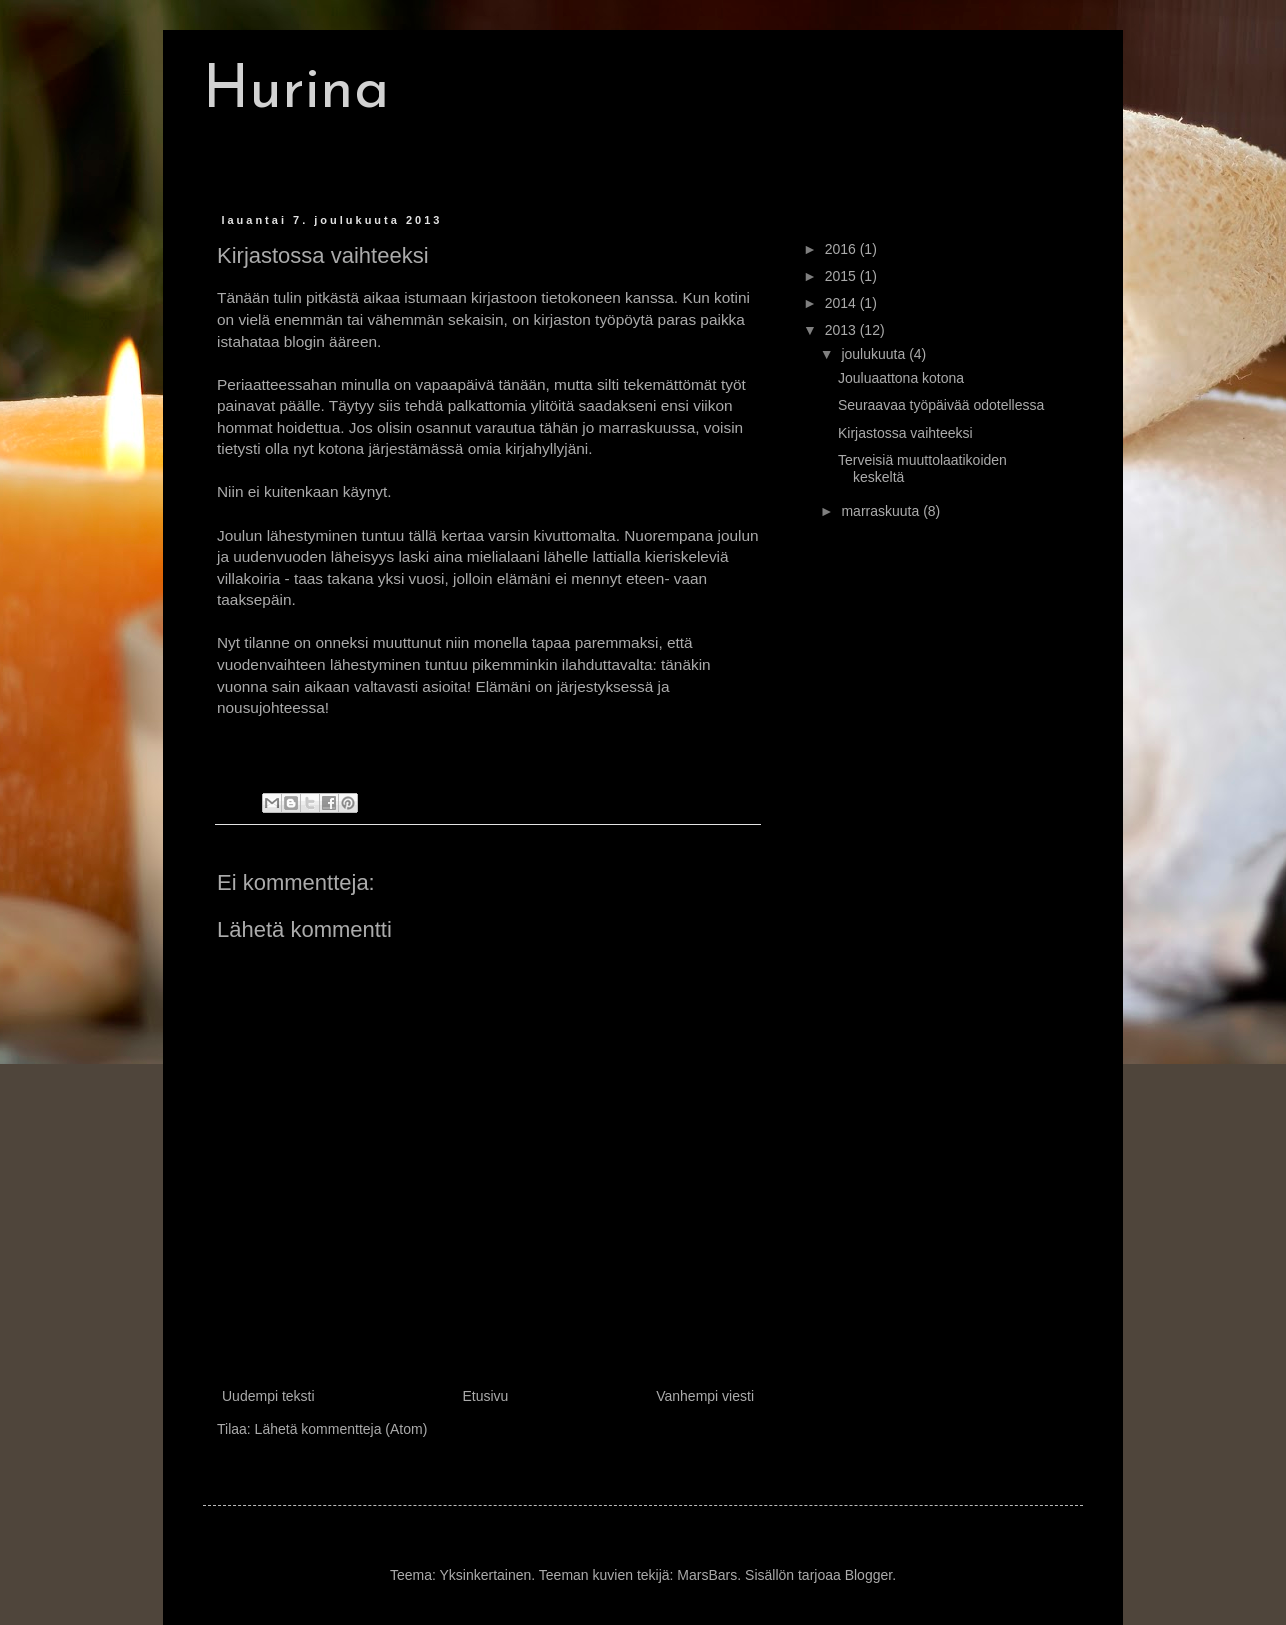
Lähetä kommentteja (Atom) (341, 1429)
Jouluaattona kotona (901, 378)
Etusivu (485, 1396)
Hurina (296, 92)
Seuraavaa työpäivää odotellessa (941, 405)
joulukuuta (875, 354)
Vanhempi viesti (705, 1396)
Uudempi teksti (268, 1396)
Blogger (868, 1575)
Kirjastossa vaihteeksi (905, 433)
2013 (842, 330)
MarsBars (707, 1575)
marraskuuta (882, 511)
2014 (842, 303)
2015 (842, 276)
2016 (842, 249)
